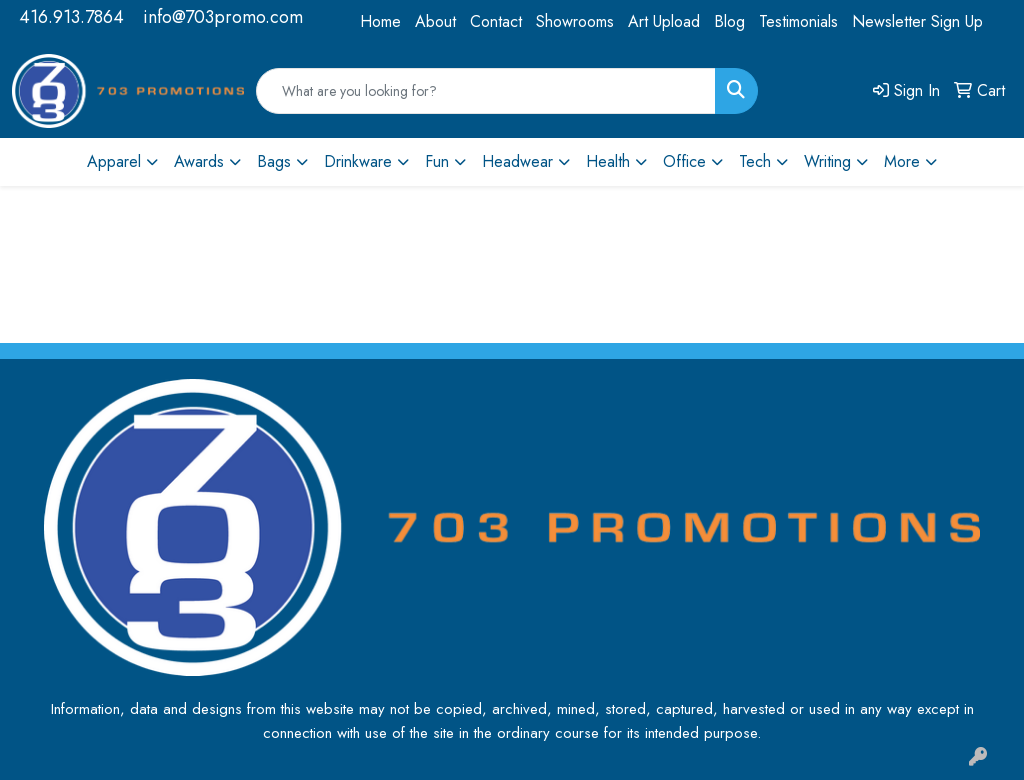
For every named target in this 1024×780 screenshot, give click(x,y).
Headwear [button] (517, 161)
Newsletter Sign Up (917, 21)
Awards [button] (199, 161)
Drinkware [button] (358, 161)
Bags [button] (274, 161)
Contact (496, 21)
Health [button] (608, 161)
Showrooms (575, 21)
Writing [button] (827, 161)
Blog (729, 21)
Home (380, 21)
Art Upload (664, 21)
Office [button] (684, 161)
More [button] (902, 161)
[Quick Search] (486, 91)
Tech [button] (755, 161)
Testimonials (798, 21)
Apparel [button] (114, 161)
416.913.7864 (71, 17)
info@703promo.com (223, 17)
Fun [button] (437, 161)
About (435, 21)
